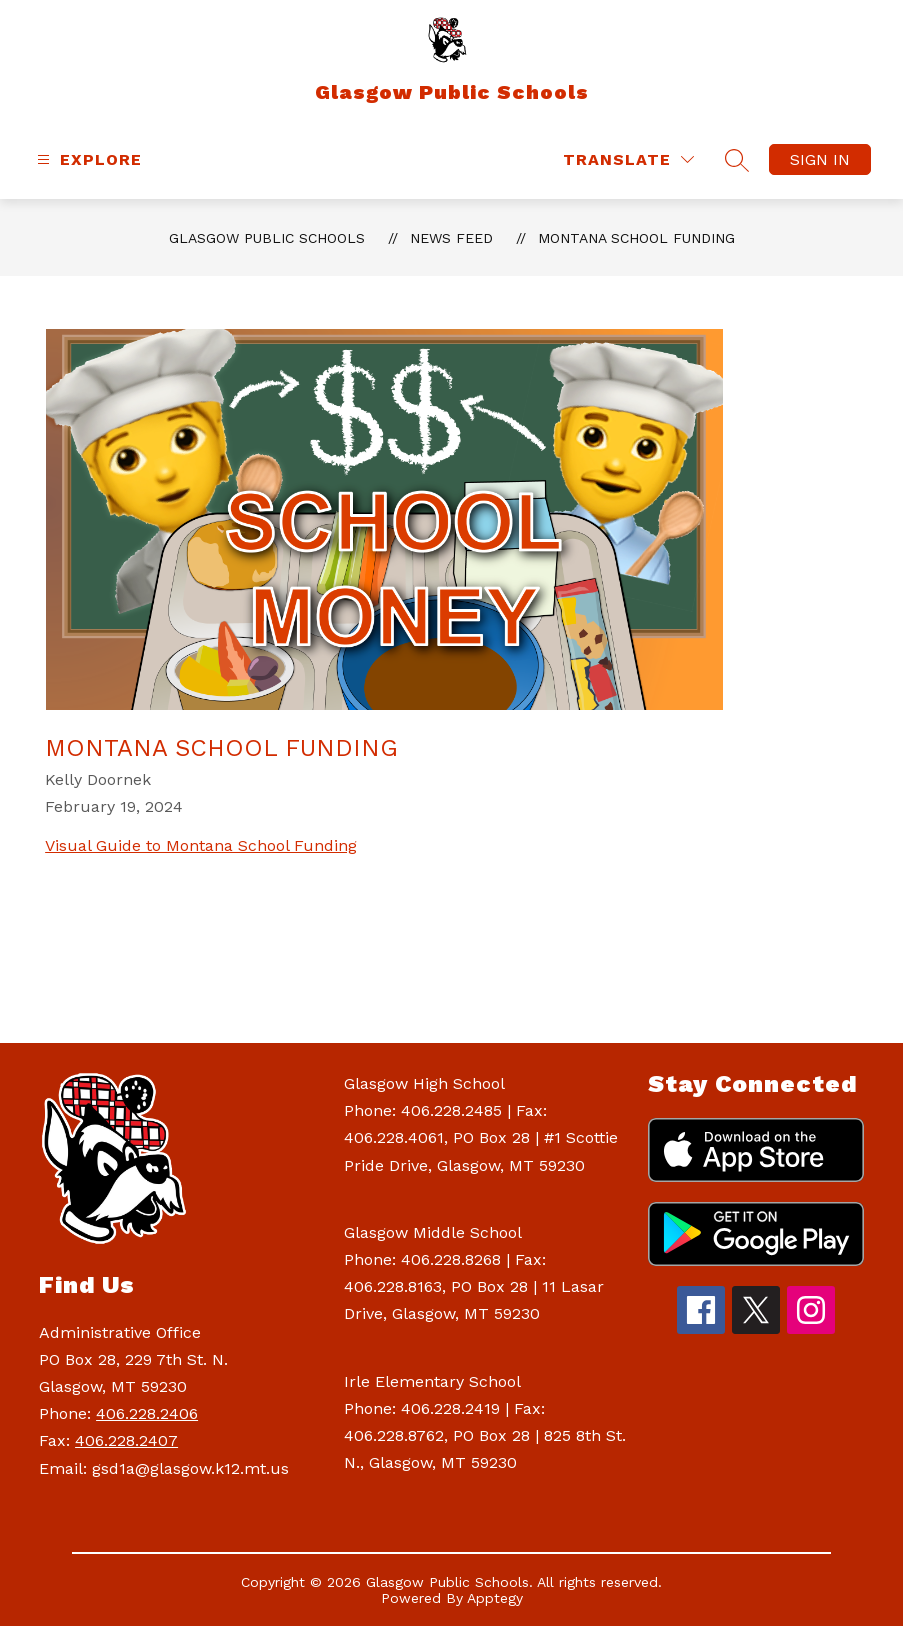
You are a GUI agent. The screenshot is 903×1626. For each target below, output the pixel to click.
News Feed (451, 238)
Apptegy (495, 1598)
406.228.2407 (126, 1440)
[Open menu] (87, 159)
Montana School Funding (636, 238)
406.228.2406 (147, 1413)
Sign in (820, 159)
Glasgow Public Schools (267, 238)
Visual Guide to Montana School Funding (201, 845)
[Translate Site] (628, 159)
